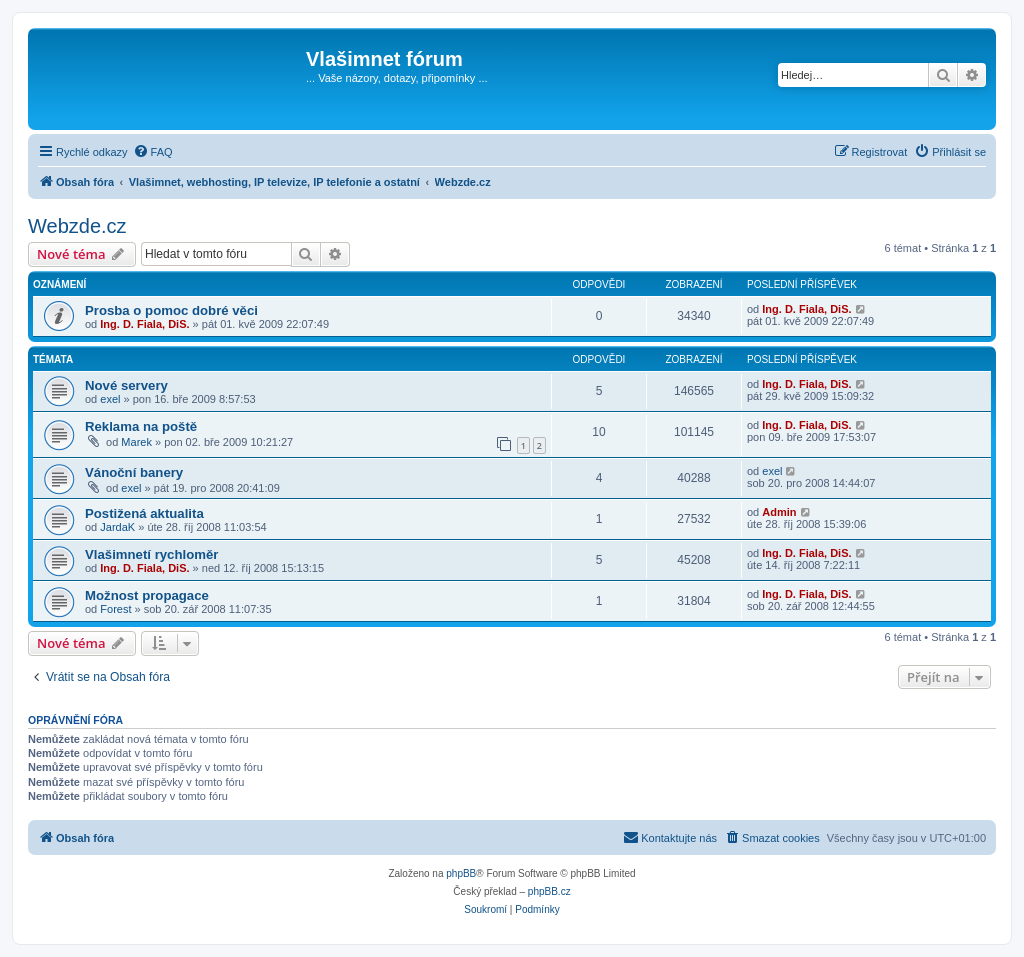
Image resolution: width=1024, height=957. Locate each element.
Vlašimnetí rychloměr (151, 554)
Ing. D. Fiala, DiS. (144, 324)
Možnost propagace (147, 595)
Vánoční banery (134, 472)
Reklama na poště (141, 426)
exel (110, 399)
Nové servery (126, 385)
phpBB (461, 873)
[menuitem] (153, 152)
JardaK (117, 527)
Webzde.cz (77, 226)
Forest (115, 609)
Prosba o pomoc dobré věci (171, 310)
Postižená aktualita (144, 513)
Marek (136, 442)
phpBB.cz (549, 891)
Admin (779, 512)
